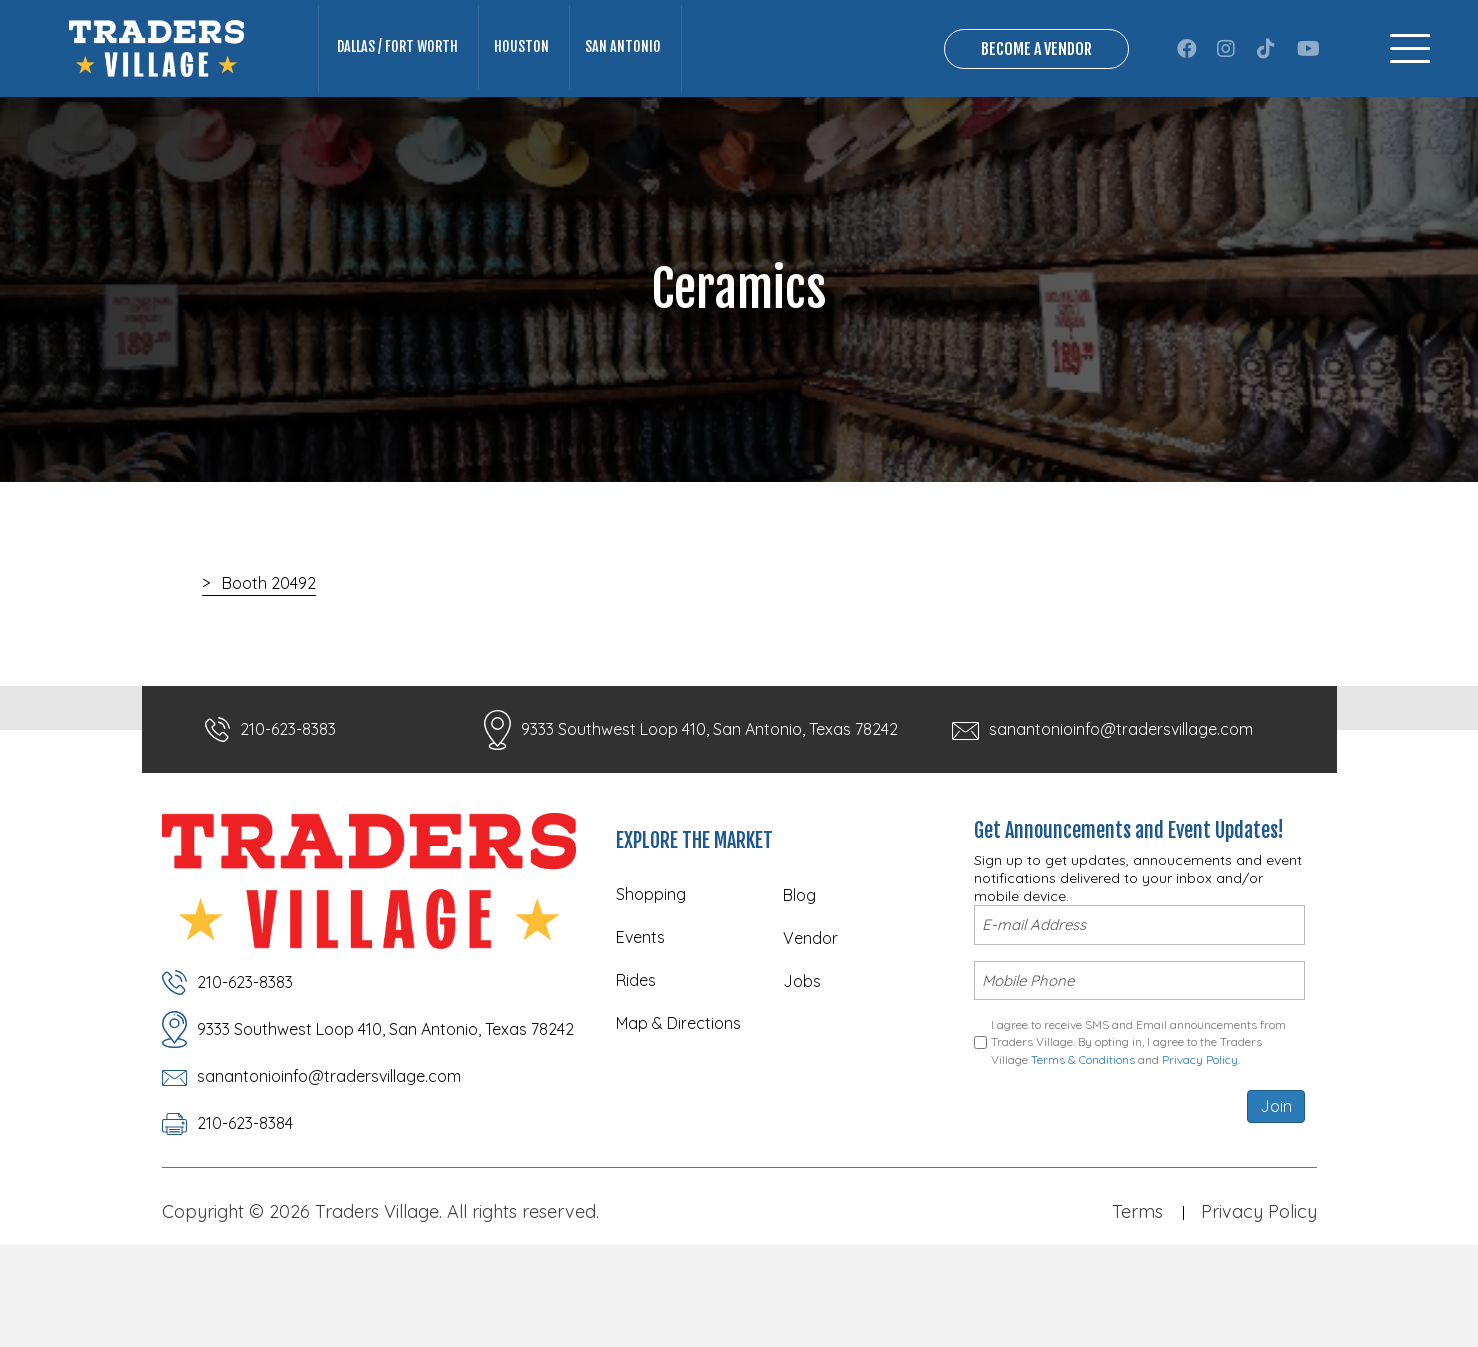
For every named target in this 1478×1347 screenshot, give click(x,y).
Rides (636, 1062)
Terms (1137, 1293)
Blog (799, 977)
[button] (1187, 89)
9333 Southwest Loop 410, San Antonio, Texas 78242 (709, 811)
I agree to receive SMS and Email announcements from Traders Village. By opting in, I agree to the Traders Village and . (1138, 1120)
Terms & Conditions (1083, 1136)
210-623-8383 (288, 811)
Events (640, 1019)
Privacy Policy (1200, 1136)
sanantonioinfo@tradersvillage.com (1121, 811)
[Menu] (1410, 89)
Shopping (651, 976)
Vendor (810, 1020)
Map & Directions (678, 1105)
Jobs (802, 1063)
